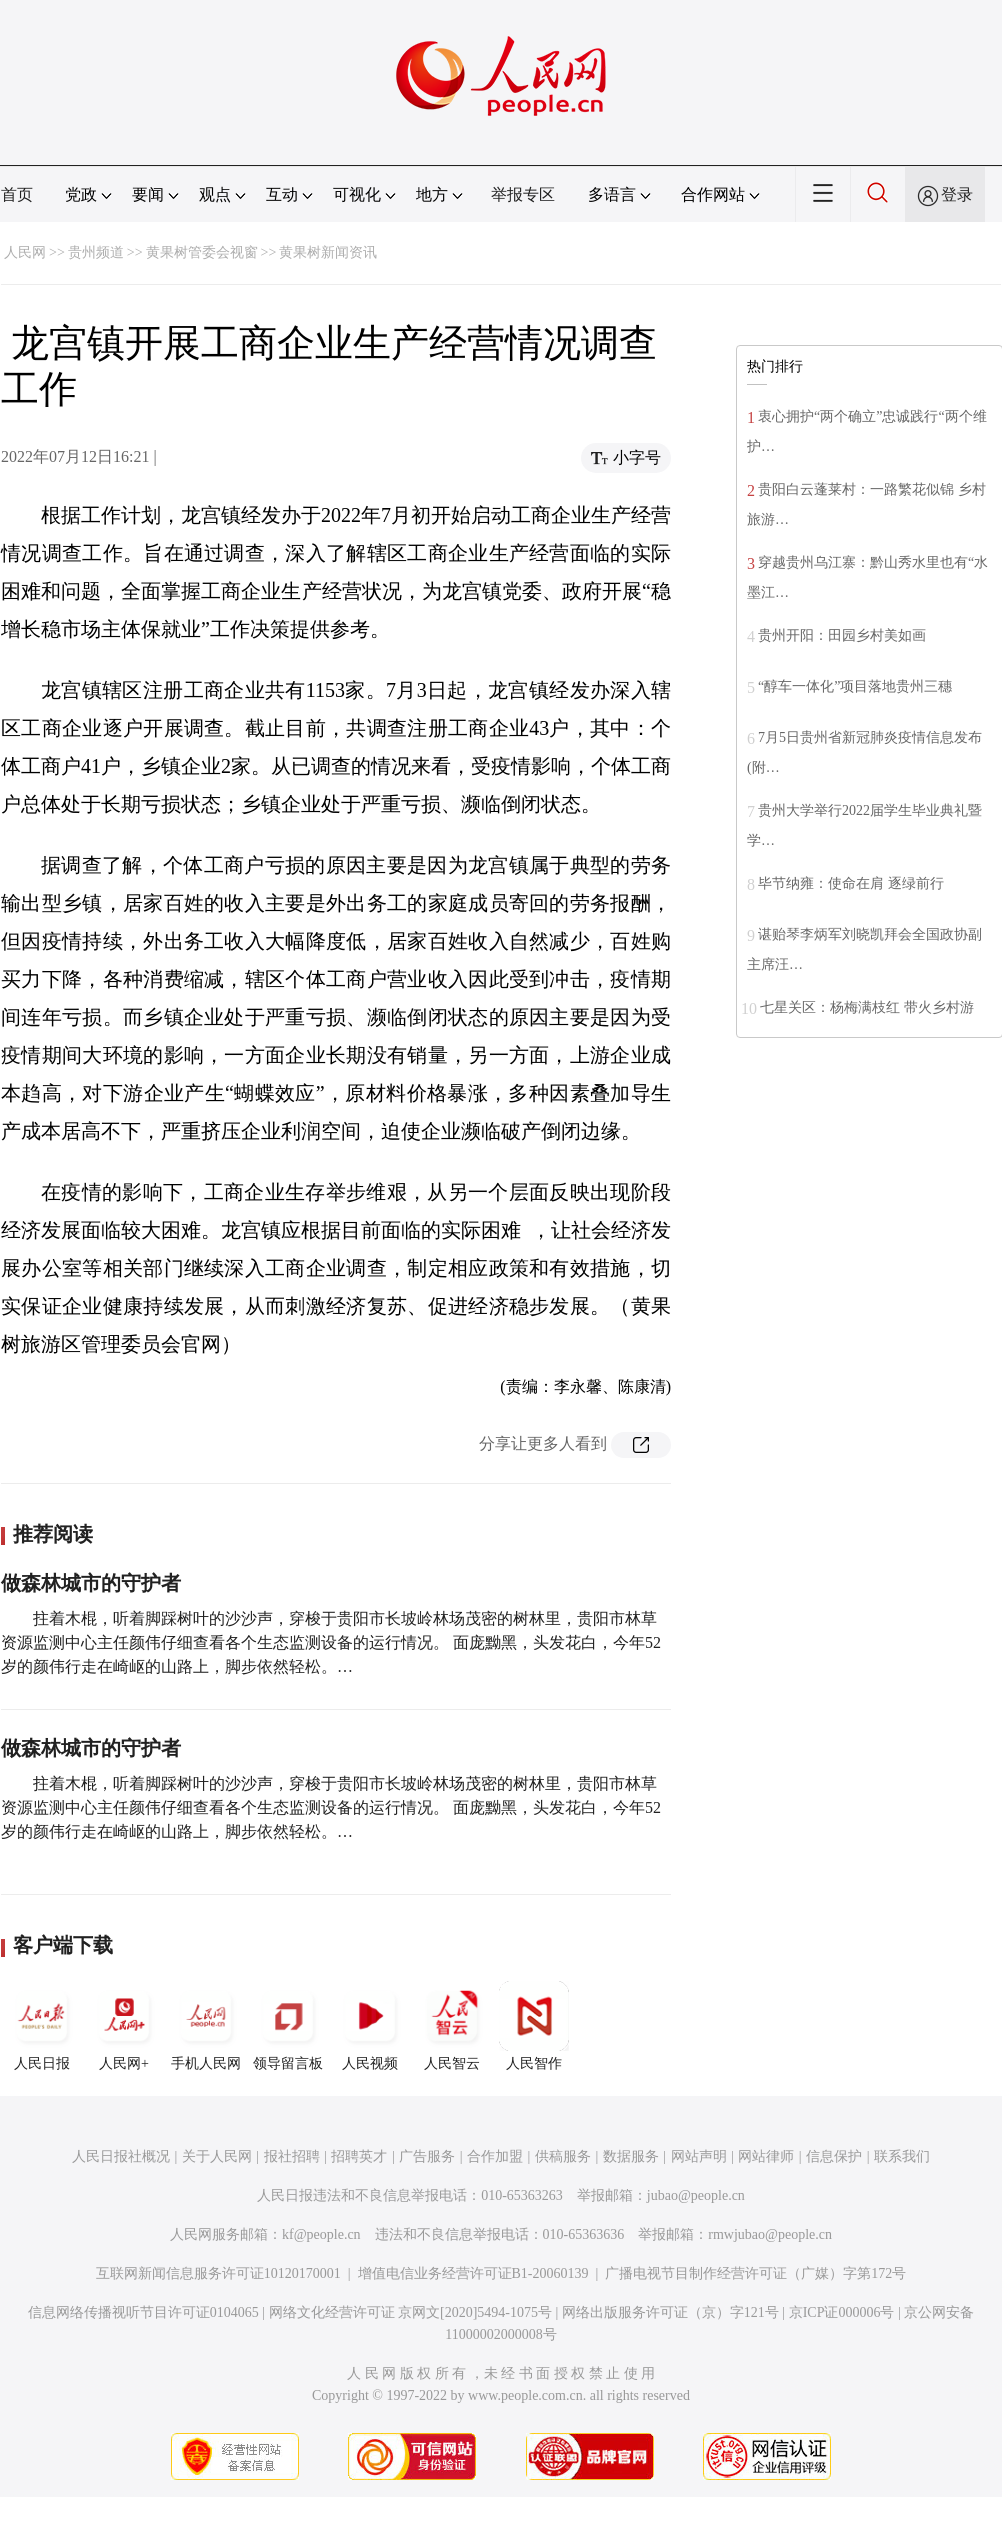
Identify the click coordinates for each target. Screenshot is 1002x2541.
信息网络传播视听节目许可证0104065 (143, 2312)
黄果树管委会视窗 (202, 252)
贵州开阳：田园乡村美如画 (842, 635)
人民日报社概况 (121, 2156)
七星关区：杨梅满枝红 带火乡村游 (867, 1007)
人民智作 (534, 2026)
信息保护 (834, 2156)
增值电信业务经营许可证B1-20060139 (473, 2273)
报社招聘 (292, 2156)
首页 (17, 194)
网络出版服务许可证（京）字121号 (670, 2312)
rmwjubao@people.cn (770, 2234)
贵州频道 (96, 252)
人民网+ (124, 2026)
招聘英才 (359, 2156)
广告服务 (427, 2156)
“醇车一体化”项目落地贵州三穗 (855, 686)
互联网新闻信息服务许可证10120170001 (218, 2273)
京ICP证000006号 (842, 2312)
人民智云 (452, 2026)
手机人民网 (206, 2026)
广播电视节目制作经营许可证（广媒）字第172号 (755, 2273)
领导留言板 (288, 2026)
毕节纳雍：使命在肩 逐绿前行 (851, 883)
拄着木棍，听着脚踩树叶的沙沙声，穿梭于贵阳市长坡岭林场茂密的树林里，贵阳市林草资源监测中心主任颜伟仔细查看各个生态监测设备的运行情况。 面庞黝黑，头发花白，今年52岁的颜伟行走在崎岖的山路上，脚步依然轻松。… (331, 1642)
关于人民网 (217, 2156)
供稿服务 (563, 2156)
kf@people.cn (321, 2234)
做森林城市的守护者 (91, 1583)
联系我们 (902, 2156)
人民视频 (370, 2026)
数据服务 (631, 2156)
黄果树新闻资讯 (328, 252)
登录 (957, 194)
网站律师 (766, 2156)
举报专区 (523, 194)
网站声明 (699, 2156)
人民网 (25, 252)
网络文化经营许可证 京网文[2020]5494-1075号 (411, 2312)
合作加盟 (495, 2156)
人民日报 (42, 2026)
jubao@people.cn (696, 2195)
